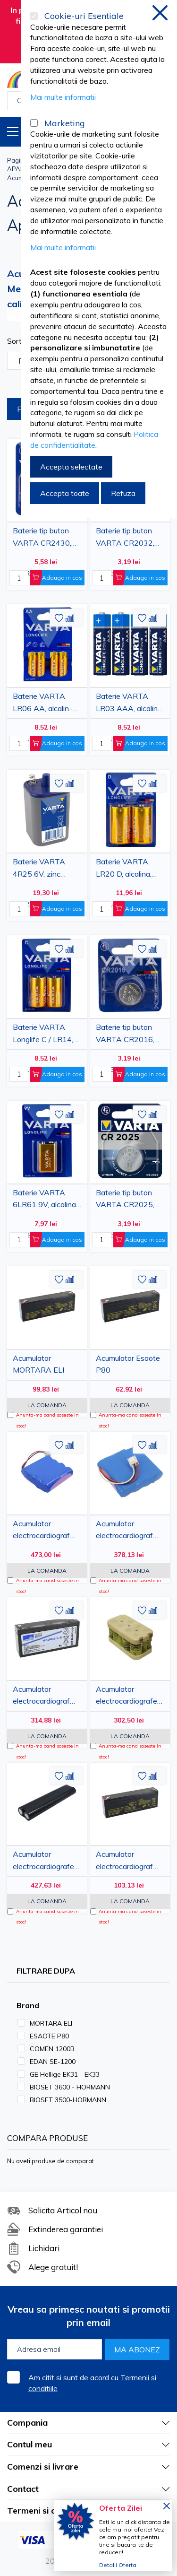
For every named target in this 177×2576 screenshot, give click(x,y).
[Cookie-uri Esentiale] (34, 16)
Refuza (123, 493)
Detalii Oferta (117, 2564)
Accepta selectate (71, 466)
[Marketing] (34, 123)
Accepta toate (64, 493)
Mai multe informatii (63, 97)
